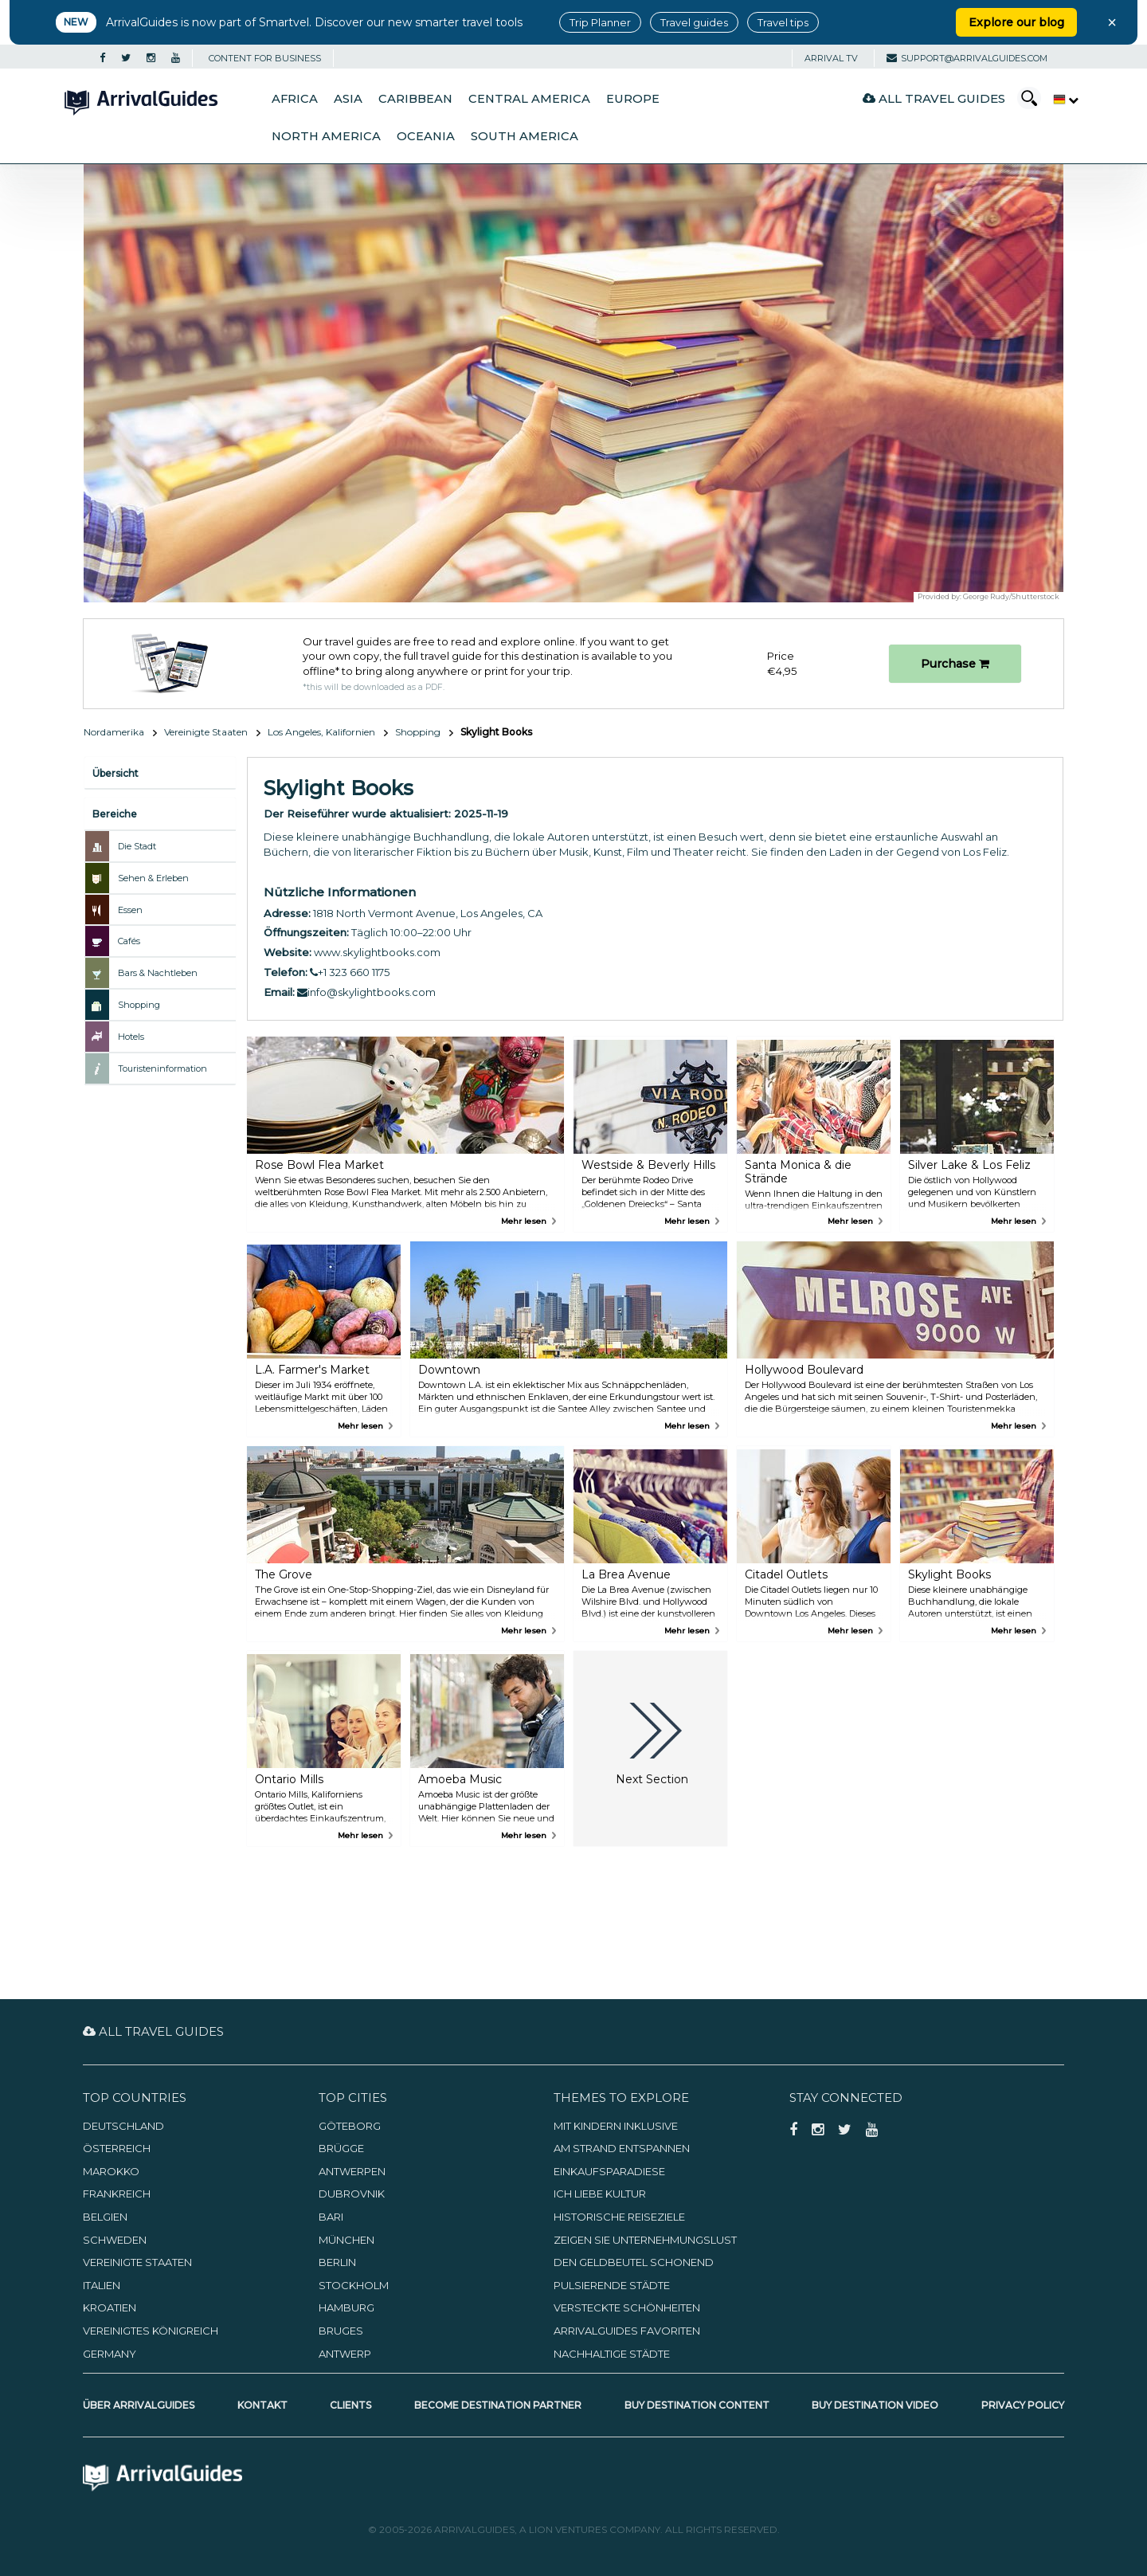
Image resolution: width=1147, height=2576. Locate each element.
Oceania (426, 136)
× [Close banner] (1112, 22)
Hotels (131, 1036)
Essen (130, 910)
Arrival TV (831, 58)
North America (326, 136)
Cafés (129, 941)
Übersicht (115, 773)
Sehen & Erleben (153, 878)
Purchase (955, 664)
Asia (348, 99)
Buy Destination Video (875, 2405)
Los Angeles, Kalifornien (321, 732)
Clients (350, 2405)
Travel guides (694, 22)
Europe (633, 99)
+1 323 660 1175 (350, 972)
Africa (295, 99)
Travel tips (782, 22)
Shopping (417, 732)
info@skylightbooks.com (366, 992)
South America (524, 136)
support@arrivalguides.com (967, 58)
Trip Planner (600, 22)
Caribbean (415, 99)
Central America (529, 99)
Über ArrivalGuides (138, 2405)
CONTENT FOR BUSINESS (265, 58)
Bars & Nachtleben (158, 972)
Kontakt (262, 2405)
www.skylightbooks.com (377, 952)
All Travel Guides (934, 98)
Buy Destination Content (696, 2405)
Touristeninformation (162, 1068)
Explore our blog (1016, 22)
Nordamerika (114, 732)
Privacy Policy (1022, 2405)
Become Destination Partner (497, 2405)
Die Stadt (137, 846)
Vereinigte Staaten (206, 732)
